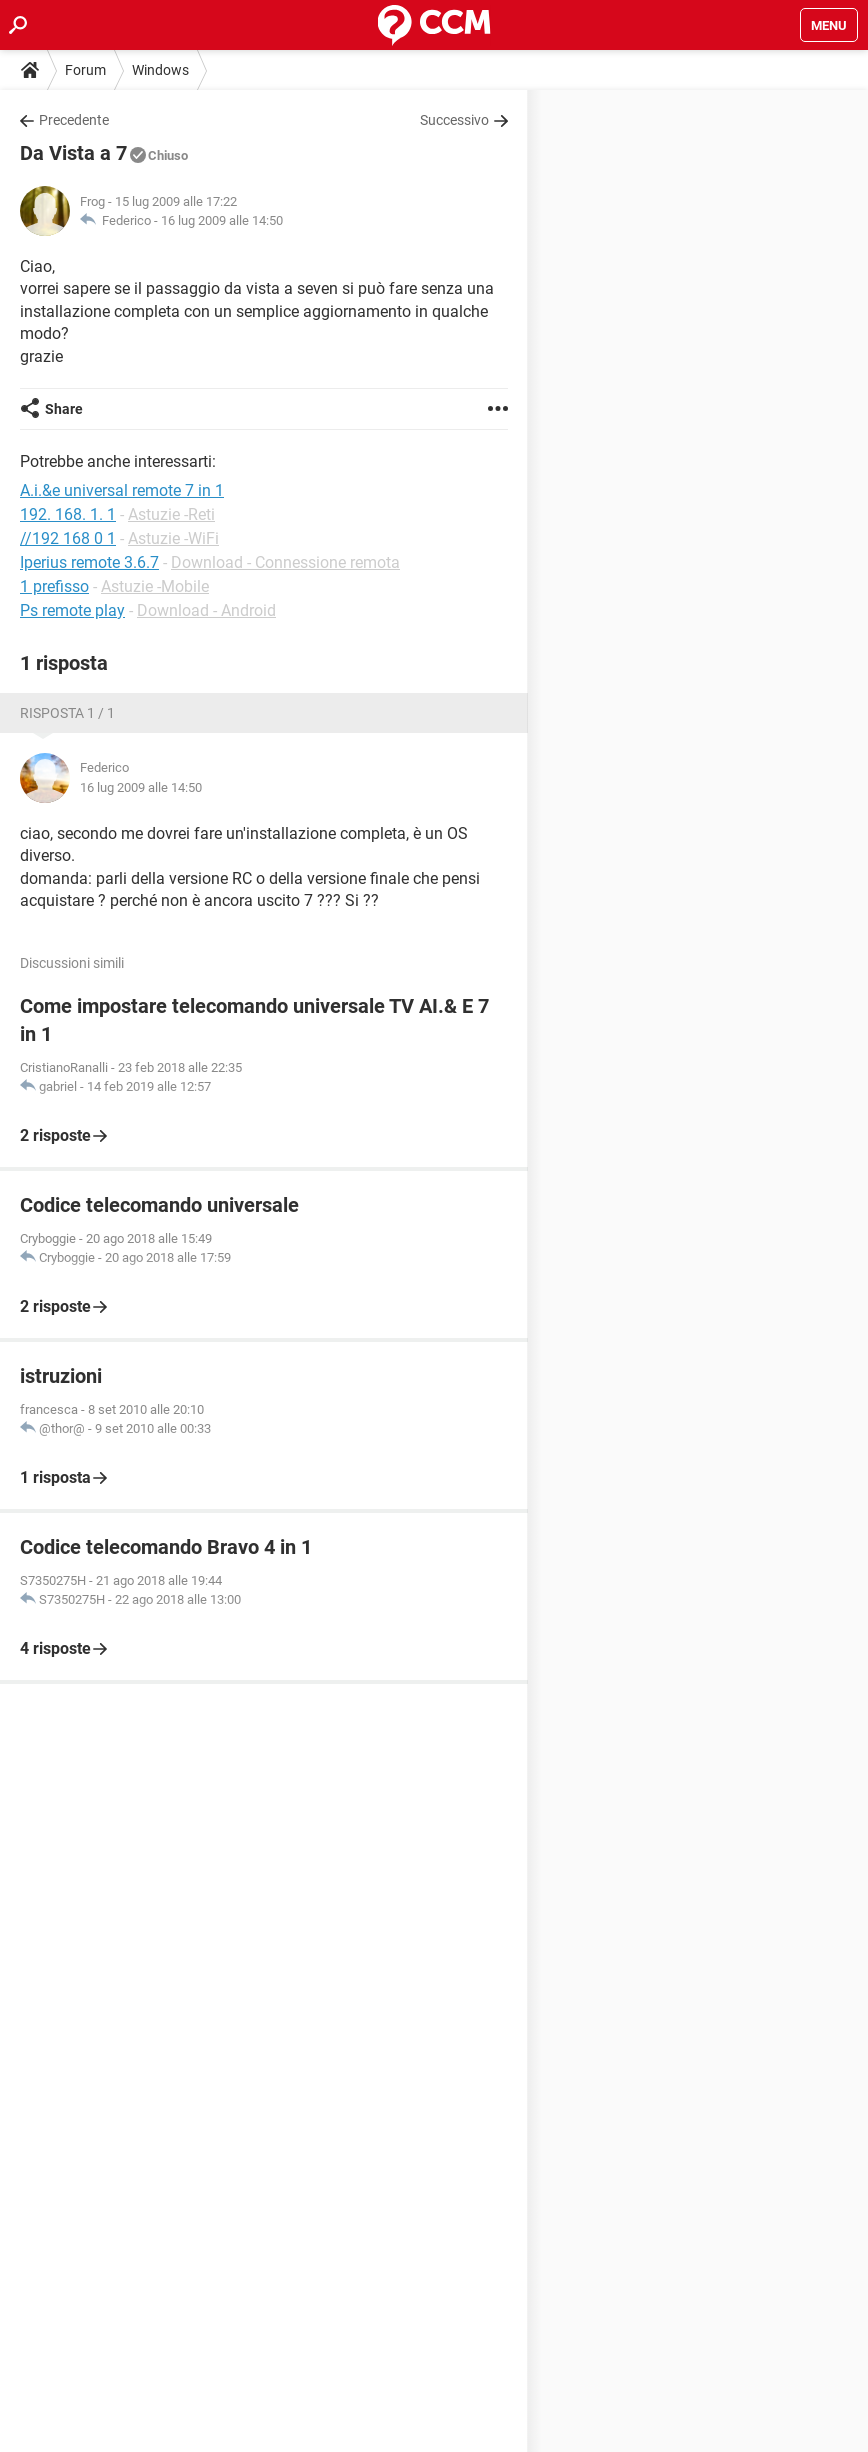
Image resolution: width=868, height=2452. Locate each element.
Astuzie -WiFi (173, 538)
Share (64, 409)
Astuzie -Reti (171, 514)
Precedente (74, 120)
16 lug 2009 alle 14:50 (222, 220)
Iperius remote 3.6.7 (89, 562)
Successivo (454, 120)
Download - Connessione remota (285, 562)
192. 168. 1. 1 (68, 514)
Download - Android (206, 610)
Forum (85, 70)
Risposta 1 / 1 (67, 713)
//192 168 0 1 (68, 538)
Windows (160, 70)
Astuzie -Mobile (155, 586)
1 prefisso (54, 586)
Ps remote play (72, 610)
